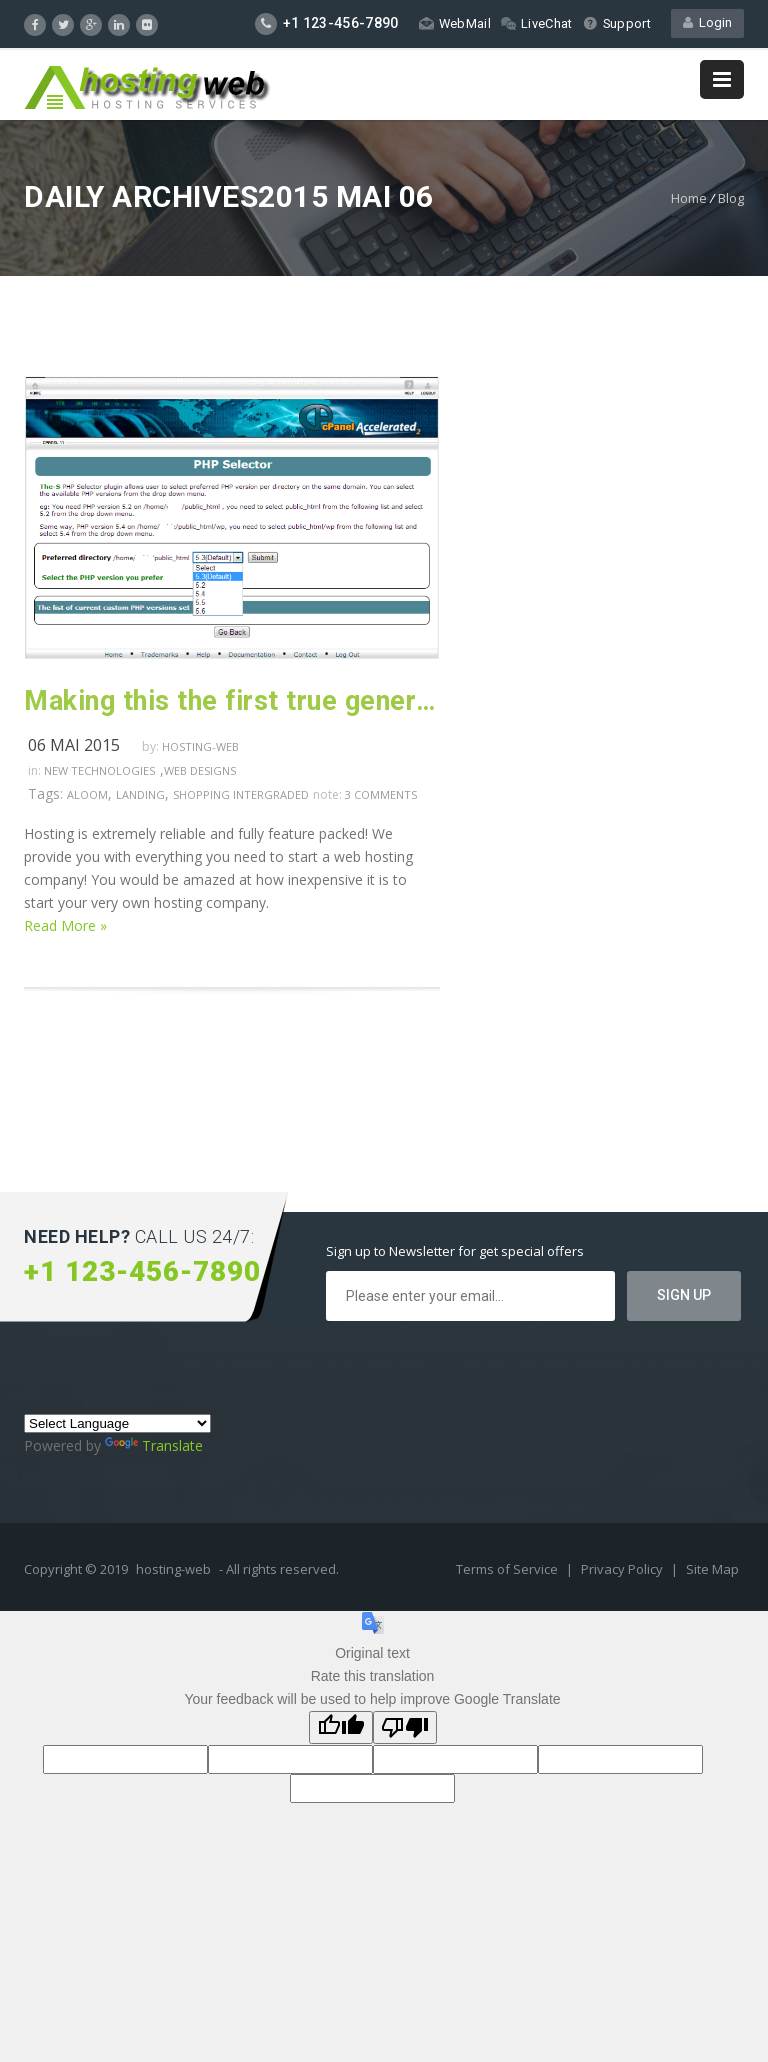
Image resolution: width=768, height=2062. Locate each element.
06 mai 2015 (74, 745)
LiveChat (535, 23)
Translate (154, 1445)
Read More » (65, 925)
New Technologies (99, 770)
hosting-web (200, 746)
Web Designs (200, 770)
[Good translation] (341, 1727)
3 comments (381, 794)
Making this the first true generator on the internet (232, 701)
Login (707, 23)
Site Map (712, 1569)
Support (616, 23)
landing (140, 794)
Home (689, 198)
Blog (731, 198)
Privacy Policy (623, 1569)
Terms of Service (508, 1569)
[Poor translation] (405, 1727)
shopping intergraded (241, 794)
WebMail (453, 23)
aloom (87, 794)
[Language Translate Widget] (117, 1423)
